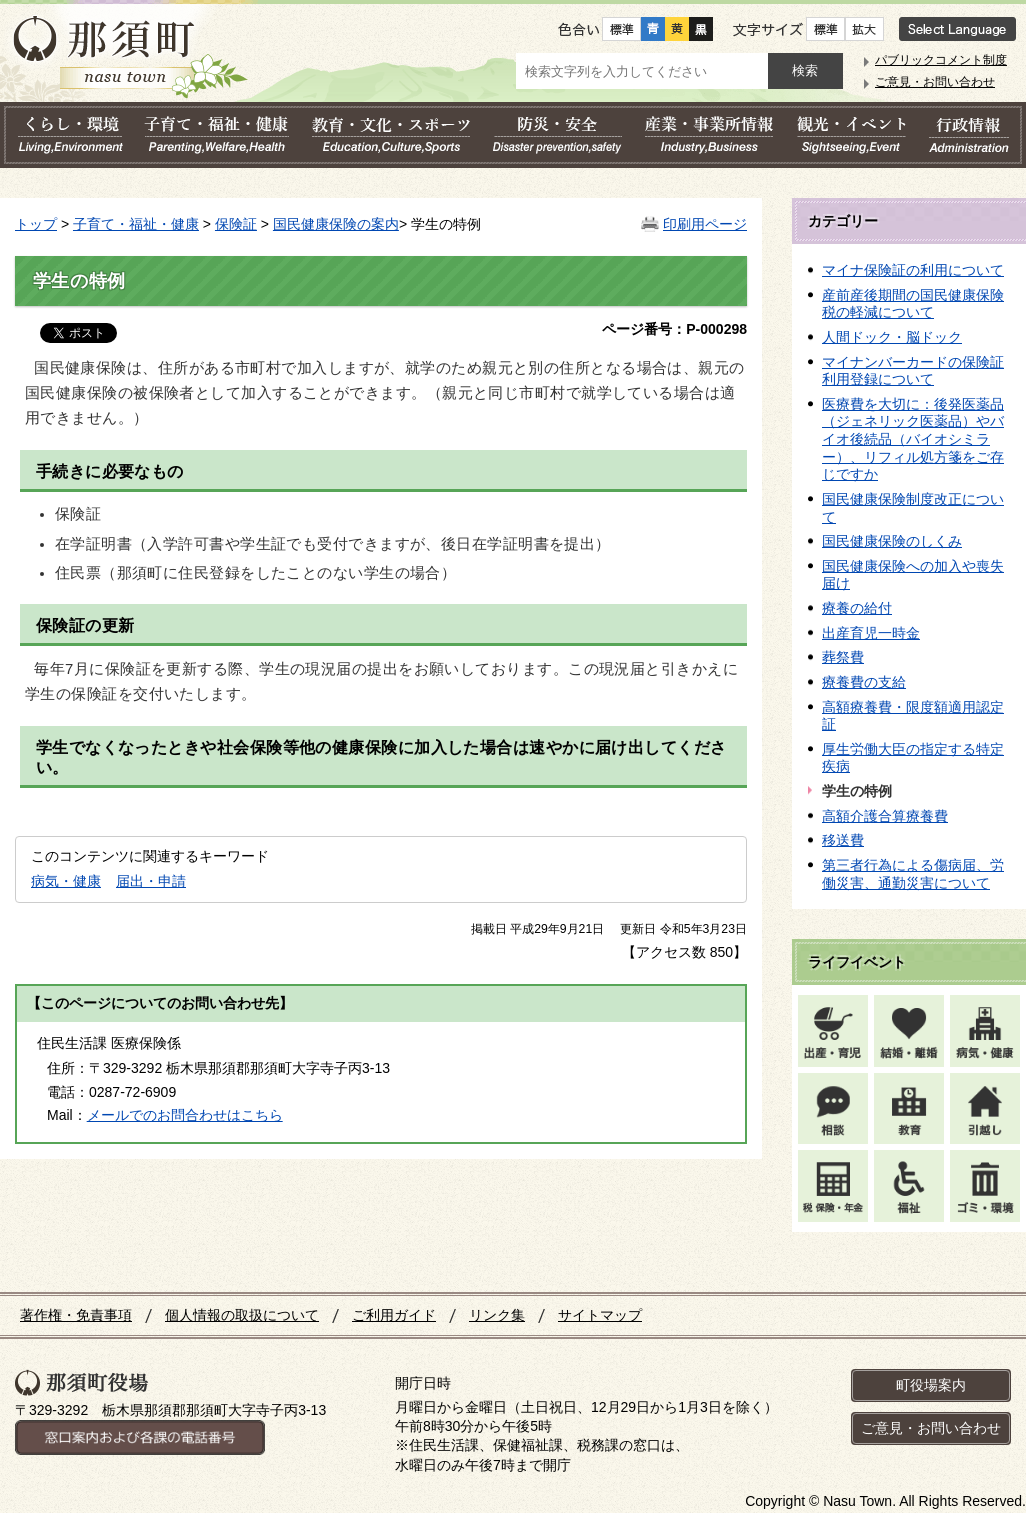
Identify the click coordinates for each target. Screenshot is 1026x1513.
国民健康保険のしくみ (892, 541)
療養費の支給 (864, 682)
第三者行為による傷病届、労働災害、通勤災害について (913, 874)
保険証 (236, 224)
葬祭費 (843, 657)
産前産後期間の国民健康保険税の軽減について (913, 304)
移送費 (843, 840)
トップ (36, 224)
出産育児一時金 (871, 633)
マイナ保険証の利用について (913, 270)
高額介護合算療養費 (885, 816)
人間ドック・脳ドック (892, 337)
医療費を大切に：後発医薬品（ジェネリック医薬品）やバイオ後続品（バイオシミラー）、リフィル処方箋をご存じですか (913, 439)
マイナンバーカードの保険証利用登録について (913, 371)
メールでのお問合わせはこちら (185, 1115)
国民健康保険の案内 (336, 224)
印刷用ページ (705, 224)
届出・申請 (151, 881)
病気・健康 (66, 881)
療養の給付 (857, 608)
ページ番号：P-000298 (674, 329)
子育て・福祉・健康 (136, 224)
